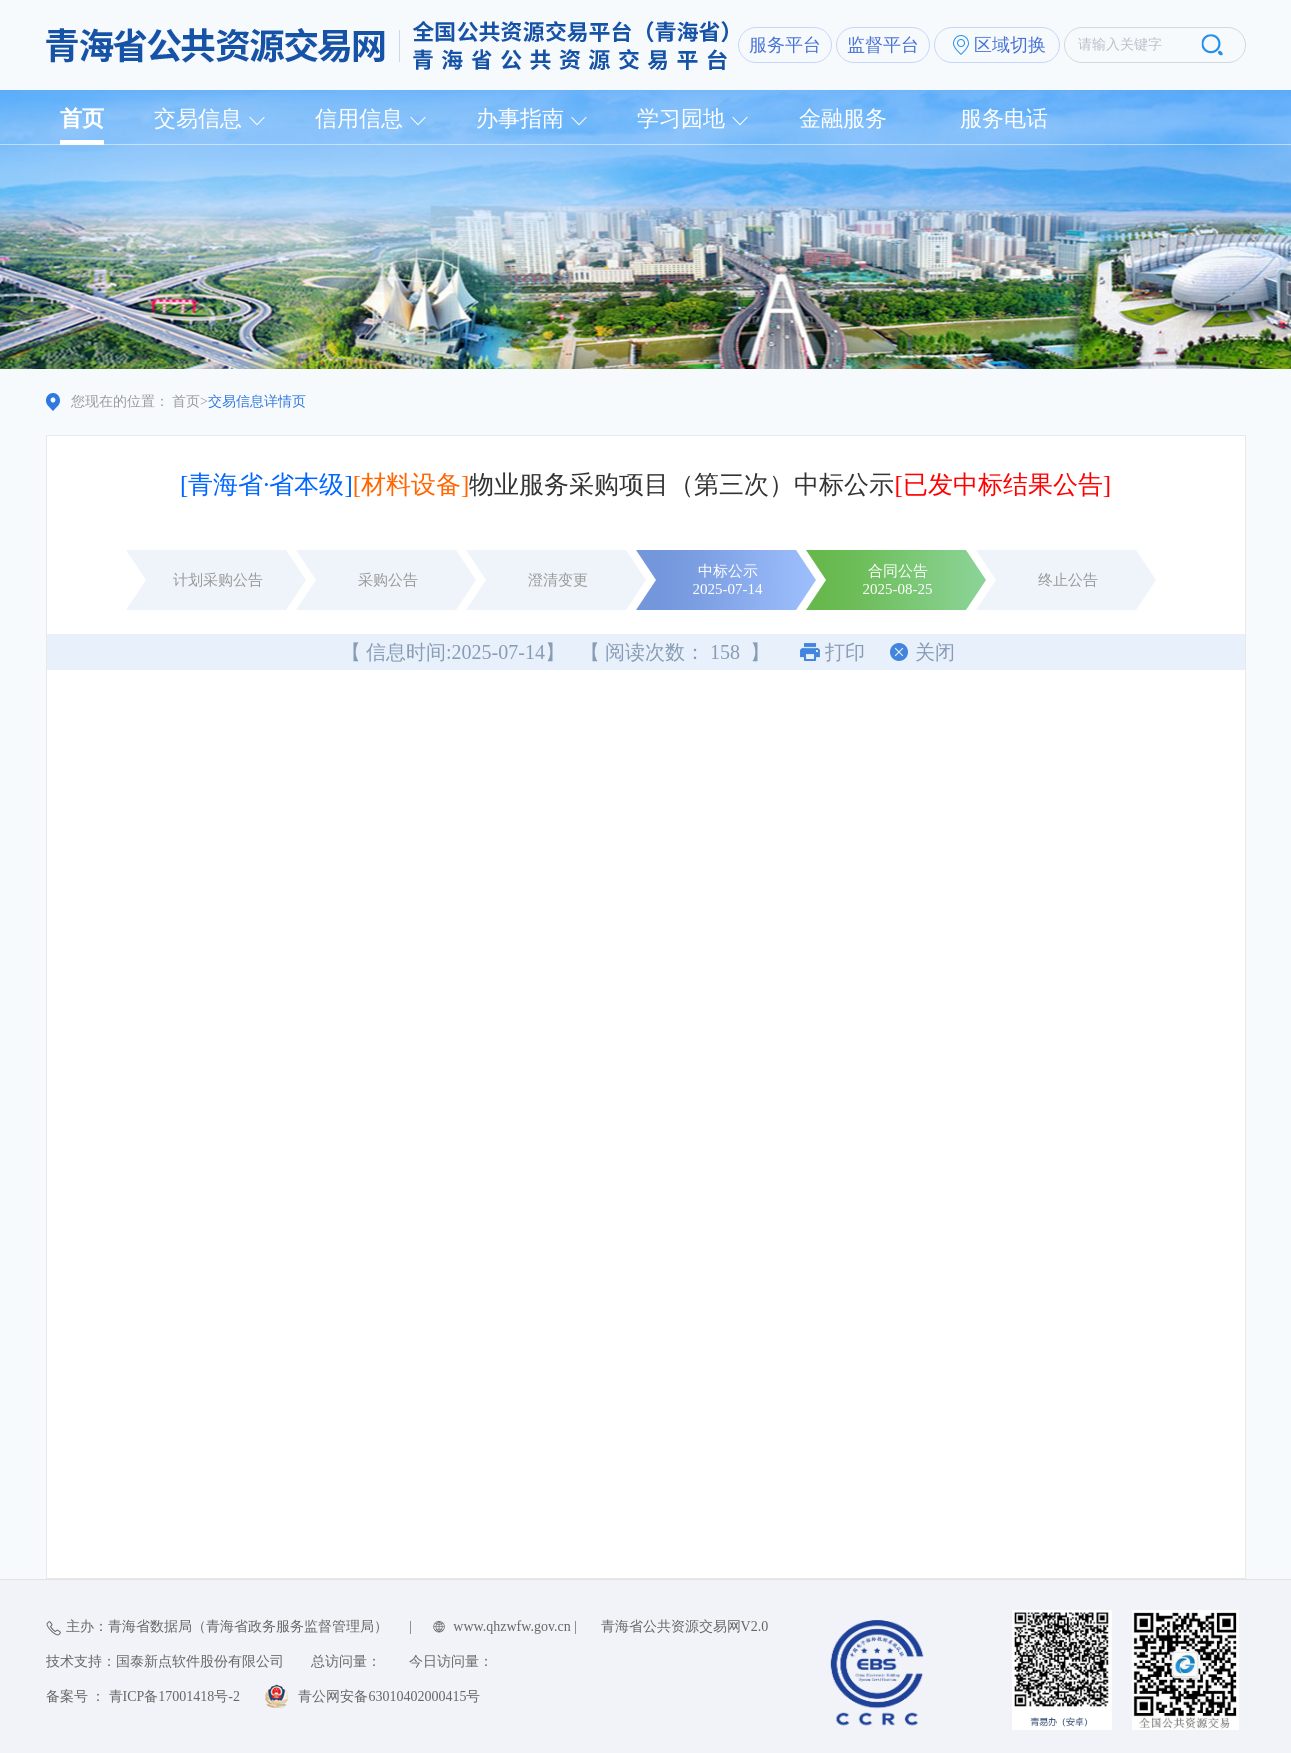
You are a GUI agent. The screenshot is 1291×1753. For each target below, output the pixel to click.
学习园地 (681, 118)
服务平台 (785, 45)
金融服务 (843, 118)
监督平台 (883, 45)
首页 (82, 118)
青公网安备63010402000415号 (389, 1696)
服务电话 (1004, 118)
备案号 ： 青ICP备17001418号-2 (143, 1696)
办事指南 (520, 118)
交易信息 (198, 118)
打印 (845, 652)
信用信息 (359, 118)
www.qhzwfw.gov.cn (511, 1626)
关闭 (935, 652)
